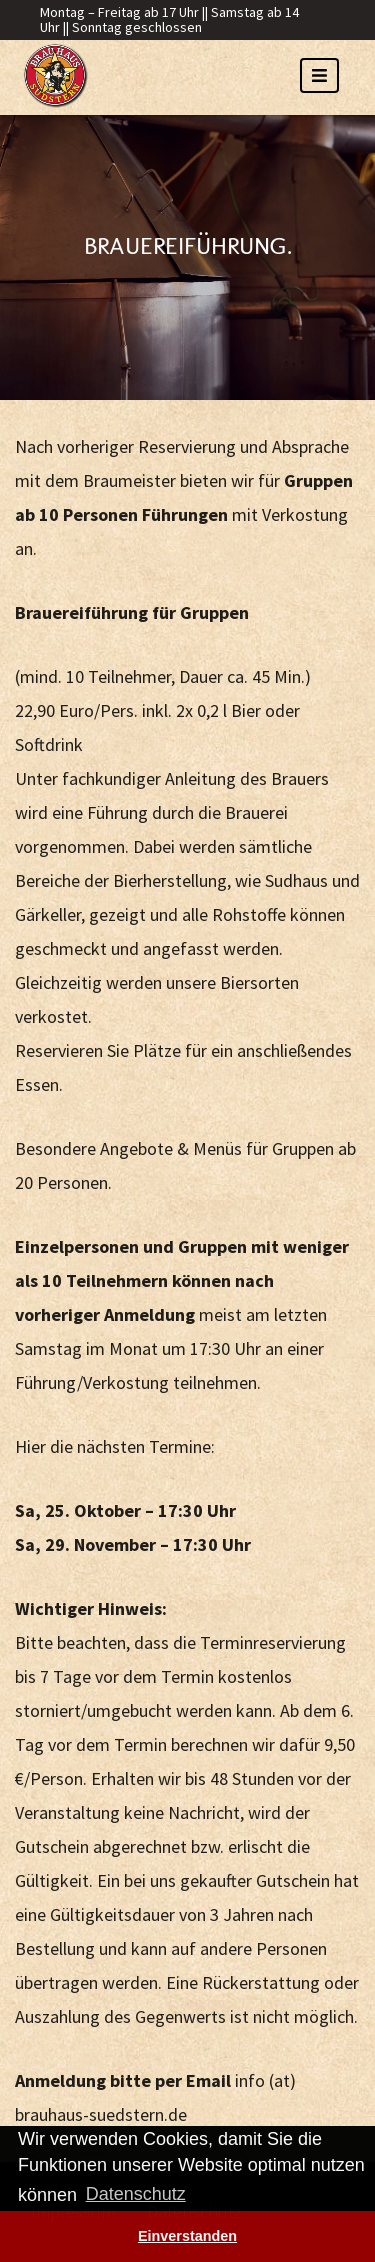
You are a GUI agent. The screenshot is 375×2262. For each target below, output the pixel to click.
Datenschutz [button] (136, 2194)
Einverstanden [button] (187, 2236)
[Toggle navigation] (319, 75)
